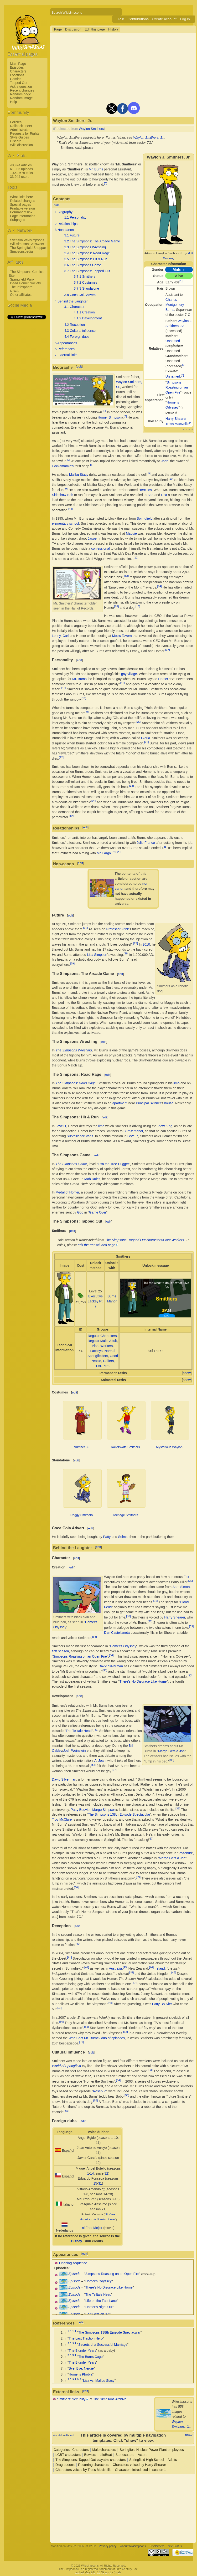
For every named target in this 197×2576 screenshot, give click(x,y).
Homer (163, 679)
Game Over (97, 1212)
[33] (191, 1626)
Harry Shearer (176, 418)
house (168, 1103)
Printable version (22, 208)
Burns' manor (133, 1131)
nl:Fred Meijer (92, 2228)
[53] (150, 2069)
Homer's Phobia (80, 2374)
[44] (151, 1967)
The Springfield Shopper (28, 248)
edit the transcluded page (96, 1245)
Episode (74, 2274)
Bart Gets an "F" (97, 2314)
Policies (15, 122)
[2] (183, 364)
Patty (107, 1537)
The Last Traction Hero (86, 2338)
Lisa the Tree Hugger (113, 1164)
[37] (114, 1769)
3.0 (69, 2343)
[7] (125, 416)
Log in (185, 19)
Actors (142, 2455)
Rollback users (21, 126)
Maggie (131, 533)
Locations (17, 75)
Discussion (73, 29)
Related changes (22, 201)
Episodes (17, 67)
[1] (180, 280)
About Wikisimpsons (133, 2546)
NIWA (14, 291)
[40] (78, 1943)
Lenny (56, 636)
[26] (85, 927)
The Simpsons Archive (109, 2399)
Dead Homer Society (25, 283)
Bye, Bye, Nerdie (81, 2368)
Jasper (93, 538)
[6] (104, 410)
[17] (167, 649)
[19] (84, 698)
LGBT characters (68, 2455)
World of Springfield (66, 2066)
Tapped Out (18, 83)
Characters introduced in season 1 (140, 2470)
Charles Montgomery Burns (175, 305)
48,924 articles (21, 165)
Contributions (138, 19)
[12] (136, 557)
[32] (150, 1621)
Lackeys (96, 1351)
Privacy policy (107, 2546)
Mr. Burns (96, 169)
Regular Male (98, 1341)
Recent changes (22, 90)
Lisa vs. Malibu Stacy (98, 2380)
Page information (22, 216)
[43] (125, 1967)
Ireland (160, 1968)
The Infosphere (21, 287)
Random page (20, 94)
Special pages (20, 204)
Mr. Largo (104, 853)
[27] (135, 943)
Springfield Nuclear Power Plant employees (151, 2450)
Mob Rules (92, 1179)
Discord (15, 141)
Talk (121, 19)
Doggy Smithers (81, 1515)
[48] (111, 2002)
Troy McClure (62, 1819)
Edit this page (95, 29)
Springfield (144, 518)
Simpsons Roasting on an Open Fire (177, 387)
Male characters (104, 2450)
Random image (21, 98)
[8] (91, 464)
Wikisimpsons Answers (27, 244)
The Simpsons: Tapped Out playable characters (90, 2460)
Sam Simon (181, 1587)
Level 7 (132, 1136)
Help (13, 102)
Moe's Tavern (122, 636)
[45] (131, 1972)
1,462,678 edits (21, 173)
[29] (72, 963)
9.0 (69, 2379)
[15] (116, 606)
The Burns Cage (90, 2356)
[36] (171, 1760)
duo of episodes (113, 2038)
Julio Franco (146, 843)
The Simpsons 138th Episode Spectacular (119, 1814)
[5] (105, 183)
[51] (86, 2026)
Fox (186, 1577)
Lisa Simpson (97, 954)
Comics (15, 79)
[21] (146, 741)
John (164, 461)
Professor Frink (117, 929)
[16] (137, 606)
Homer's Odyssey (123, 1646)
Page (58, 29)
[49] (59, 2007)
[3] (182, 375)
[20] (138, 721)
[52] (125, 2031)
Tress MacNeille (177, 424)
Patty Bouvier (80, 1809)
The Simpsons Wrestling (74, 1050)
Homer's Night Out (99, 2307)
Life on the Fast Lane (101, 2301)
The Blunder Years (82, 2350)
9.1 (74, 2379)
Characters (18, 71)
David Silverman (110, 1666)
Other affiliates (20, 295)
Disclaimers (157, 2546)
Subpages (17, 220)
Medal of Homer (67, 1192)
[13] (126, 575)
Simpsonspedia (21, 251)
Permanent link (21, 212)
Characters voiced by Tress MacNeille (83, 2470)
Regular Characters (102, 1336)
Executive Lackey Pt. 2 (95, 1301)
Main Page (18, 64)
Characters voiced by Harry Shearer (139, 2465)
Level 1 (61, 1126)
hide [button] (57, 205)
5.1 (74, 2355)
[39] (138, 1877)
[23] (93, 800)
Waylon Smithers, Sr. (149, 137)
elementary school (65, 523)
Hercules (145, 490)
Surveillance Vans (80, 1136)
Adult (113, 1341)
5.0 (69, 2355)
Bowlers (90, 2455)
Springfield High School (146, 2460)
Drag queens (64, 2465)
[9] (148, 473)
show (187, 1373)
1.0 (69, 2331)
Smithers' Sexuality (71, 2399)
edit (79, 366)
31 (100, 2183)
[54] (118, 2080)
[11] (70, 508)
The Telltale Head (79, 1730)
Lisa (164, 495)
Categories (61, 2450)
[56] (95, 2100)
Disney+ (77, 2241)
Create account (164, 19)
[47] (134, 1982)
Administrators (20, 130)
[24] (114, 851)
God (80, 1212)
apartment (119, 1103)
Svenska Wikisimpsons (27, 240)
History (113, 29)
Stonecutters (124, 2455)
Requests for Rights (24, 133)
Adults (172, 2460)
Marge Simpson (104, 1809)
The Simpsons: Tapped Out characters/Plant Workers (144, 1240)
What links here (21, 197)
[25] (118, 851)
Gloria (145, 738)
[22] (61, 757)
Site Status (175, 2546)
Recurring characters (93, 2465)
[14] (159, 586)
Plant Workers (102, 1346)
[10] (171, 478)
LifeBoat (106, 2455)
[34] (111, 1655)
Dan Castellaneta (117, 1632)
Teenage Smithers (125, 1515)
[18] (122, 682)
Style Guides (19, 137)
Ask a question (21, 86)
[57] (66, 2110)
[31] (155, 1600)
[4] (190, 422)
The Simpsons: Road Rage (76, 1083)
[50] (61, 2021)
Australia (115, 1968)
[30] (190, 1580)
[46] (173, 1972)
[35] (105, 1670)
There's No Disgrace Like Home (143, 1681)
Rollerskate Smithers (125, 1447)
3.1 (74, 2343)
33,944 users (19, 177)
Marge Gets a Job (171, 1751)
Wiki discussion (21, 145)
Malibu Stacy (78, 474)
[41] (69, 1957)
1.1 (74, 2331)
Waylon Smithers (91, 129)
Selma (123, 1537)
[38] (178, 1808)
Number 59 (81, 1447)
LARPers (102, 1366)
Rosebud (185, 1853)
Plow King (164, 1126)
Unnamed (173, 341)
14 (92, 2173)
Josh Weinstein (74, 1750)
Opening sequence (73, 2263)
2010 (146, 944)
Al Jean (100, 1760)
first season (60, 1651)
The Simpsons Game (71, 1164)
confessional (100, 548)
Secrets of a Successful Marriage (102, 2344)
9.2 (79, 2379)
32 (106, 2173)
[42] (86, 1967)
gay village (129, 674)
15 (95, 2183)
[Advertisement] (26, 391)
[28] (126, 953)
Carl (65, 636)
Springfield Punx (22, 279)
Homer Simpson (110, 417)
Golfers (108, 1361)
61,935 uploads (21, 169)
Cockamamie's (62, 466)
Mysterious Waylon (169, 1447)
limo (176, 1083)
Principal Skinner (148, 1103)
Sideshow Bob (62, 495)
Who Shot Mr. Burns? (84, 2038)
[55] (126, 2095)
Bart (150, 495)
